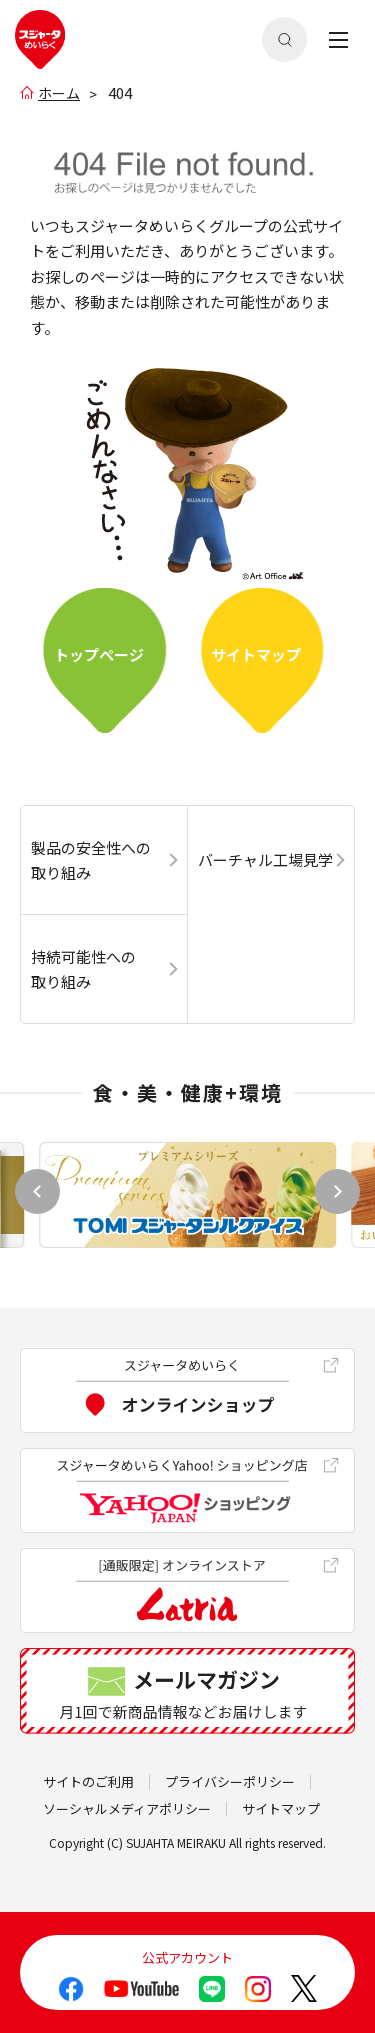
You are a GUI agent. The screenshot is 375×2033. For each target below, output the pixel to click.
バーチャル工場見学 (265, 859)
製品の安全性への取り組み (91, 860)
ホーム (59, 93)
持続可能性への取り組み (83, 969)
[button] (337, 1191)
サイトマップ (256, 654)
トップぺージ (99, 654)
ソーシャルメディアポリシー (127, 1808)
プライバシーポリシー (230, 1781)
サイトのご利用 (88, 1781)
